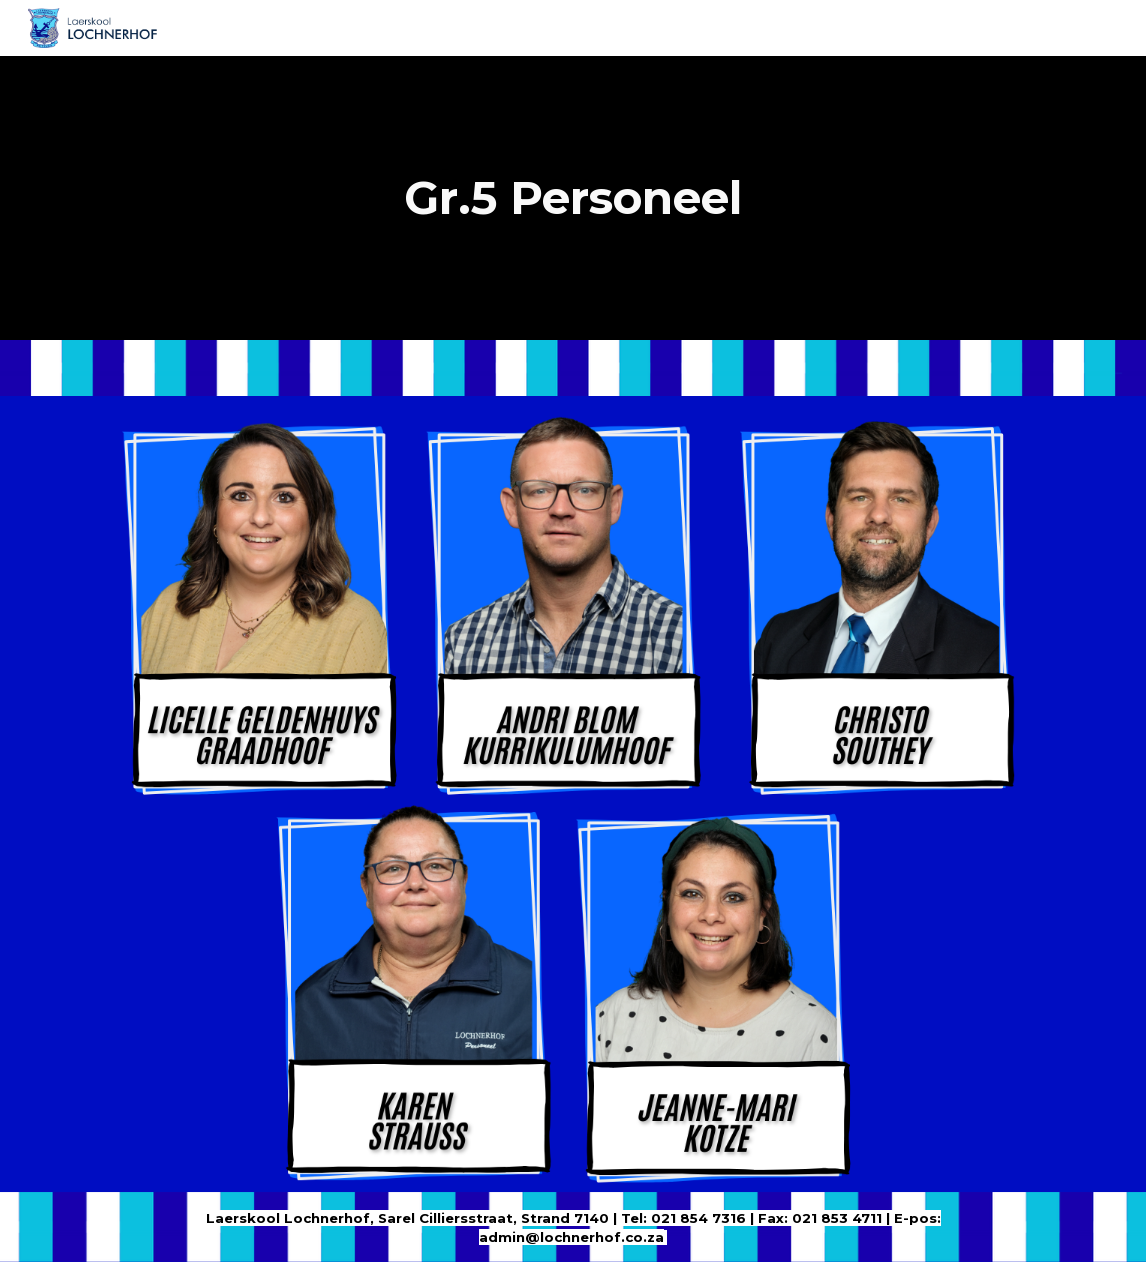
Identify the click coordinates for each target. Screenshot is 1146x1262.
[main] (572, 198)
